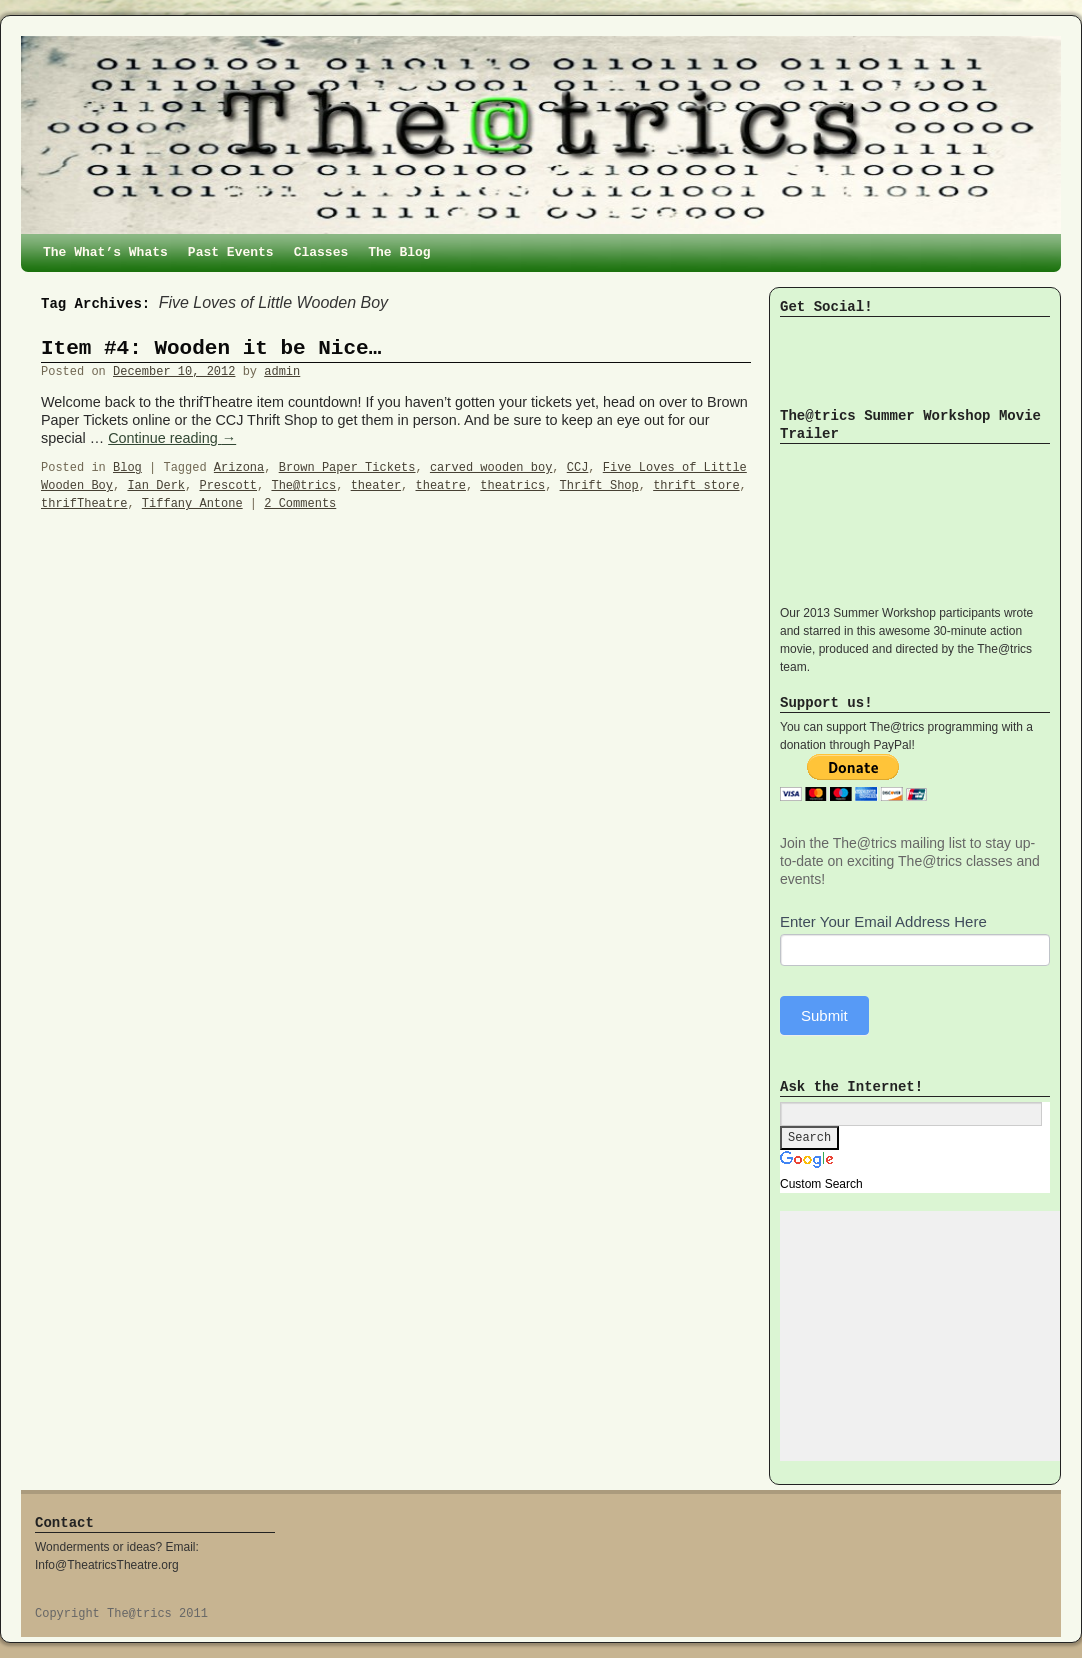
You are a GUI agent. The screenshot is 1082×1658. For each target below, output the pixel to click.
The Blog (399, 252)
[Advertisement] (930, 1336)
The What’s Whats (105, 252)
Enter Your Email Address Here (883, 921)
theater (376, 486)
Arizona (239, 468)
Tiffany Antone (192, 504)
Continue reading (172, 438)
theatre (441, 486)
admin (282, 372)
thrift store (696, 486)
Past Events (231, 252)
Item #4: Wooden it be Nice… (211, 348)
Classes (321, 252)
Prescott (228, 486)
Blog (127, 468)
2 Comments (300, 504)
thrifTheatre (84, 504)
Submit (824, 1015)
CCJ (578, 468)
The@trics (303, 486)
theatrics (512, 486)
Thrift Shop (599, 486)
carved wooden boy (491, 468)
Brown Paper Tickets (347, 468)
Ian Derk (156, 486)
